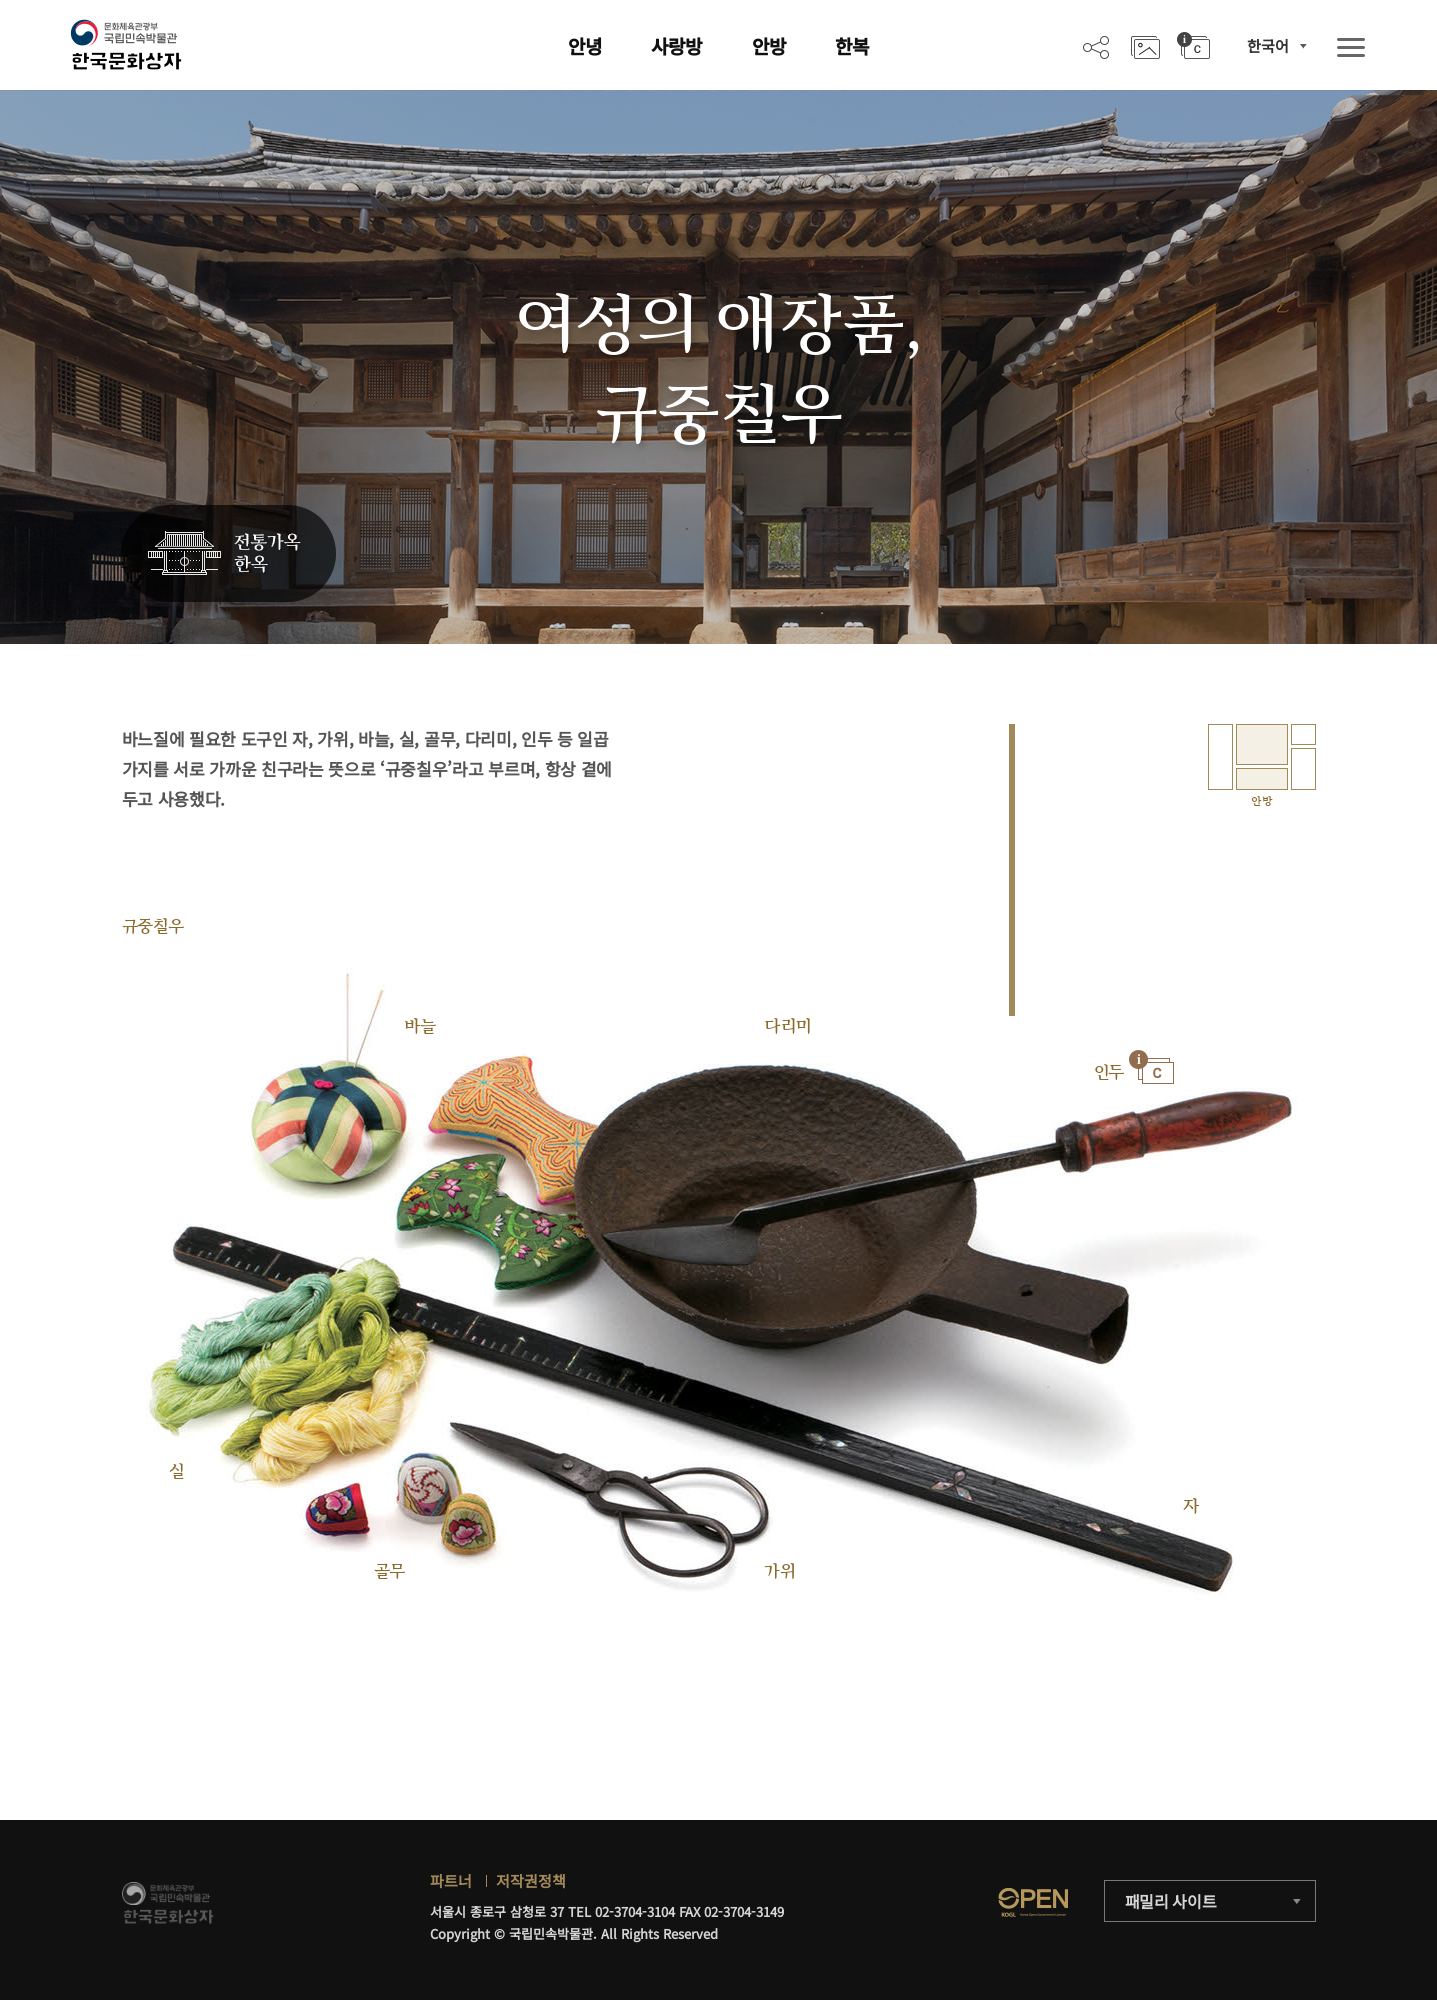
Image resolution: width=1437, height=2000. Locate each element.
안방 (769, 45)
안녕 (585, 45)
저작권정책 (531, 1880)
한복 (852, 45)
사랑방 (676, 45)
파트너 (451, 1880)
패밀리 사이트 (1171, 1901)
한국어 (1268, 45)
